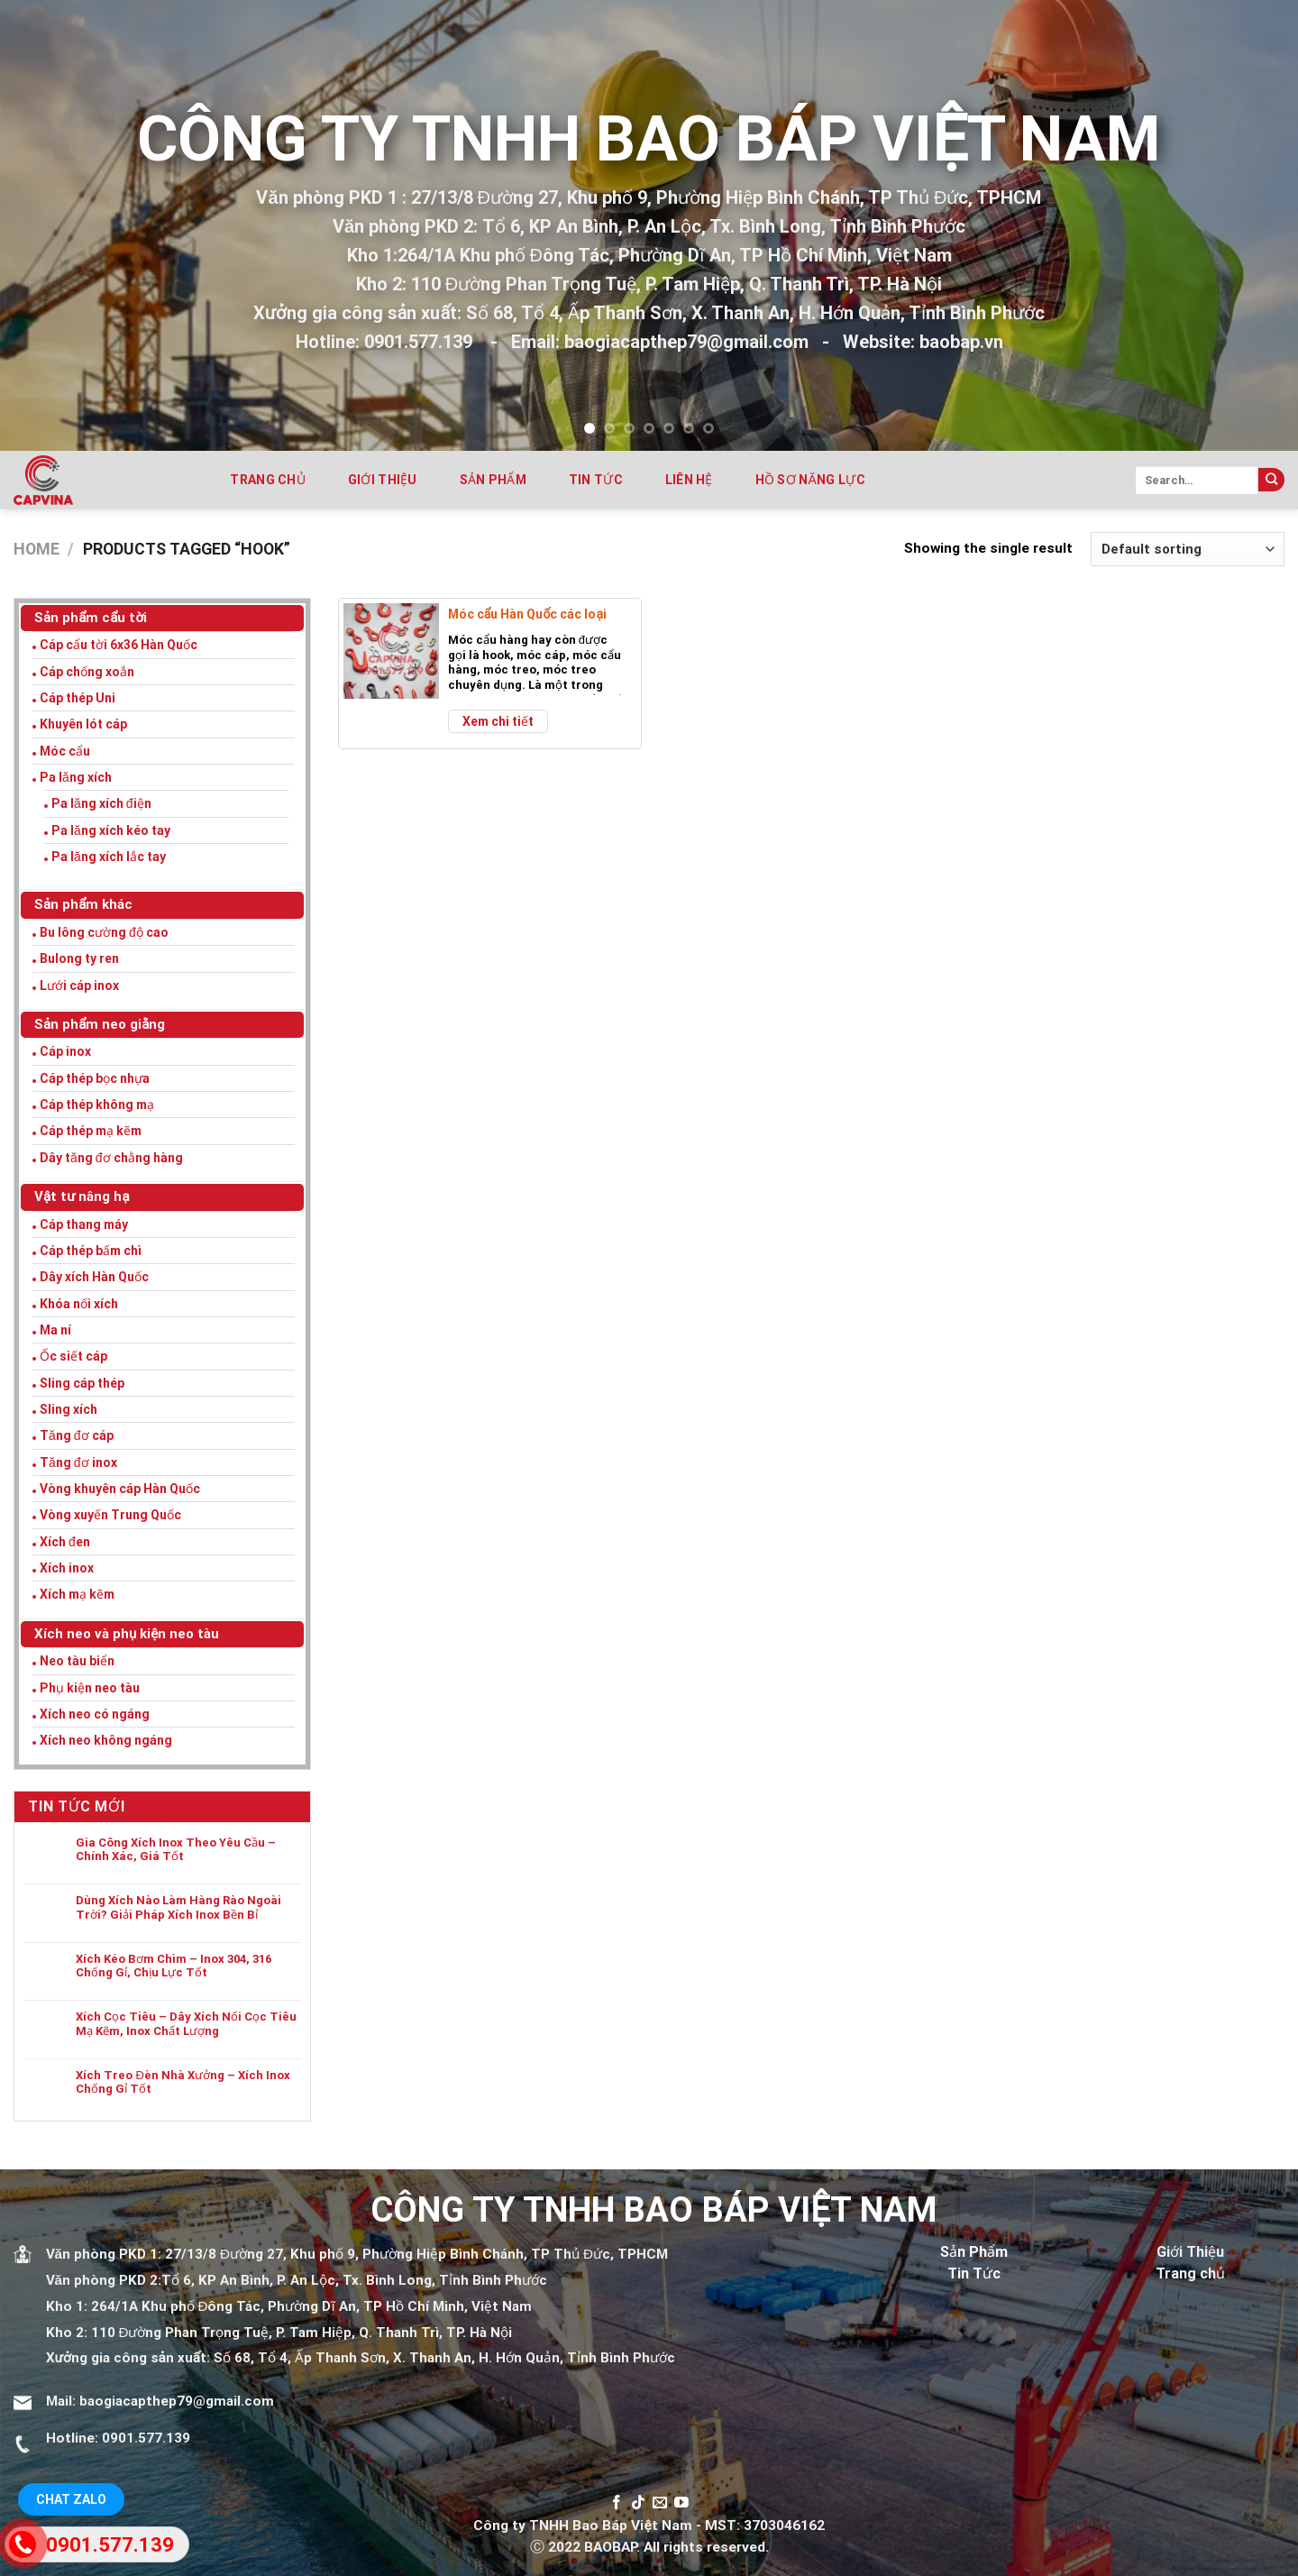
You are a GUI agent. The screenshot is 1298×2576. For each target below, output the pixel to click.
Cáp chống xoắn (87, 672)
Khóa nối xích (79, 1304)
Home (36, 548)
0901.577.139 (146, 2438)
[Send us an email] (660, 2503)
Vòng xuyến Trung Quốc (110, 1515)
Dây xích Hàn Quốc (94, 1277)
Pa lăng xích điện (101, 803)
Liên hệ (689, 479)
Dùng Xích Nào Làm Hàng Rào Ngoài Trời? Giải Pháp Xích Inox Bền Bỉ (178, 1907)
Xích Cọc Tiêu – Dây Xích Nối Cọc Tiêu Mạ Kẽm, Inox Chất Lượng (186, 2024)
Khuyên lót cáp (83, 724)
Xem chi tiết (498, 721)
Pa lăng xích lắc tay (108, 856)
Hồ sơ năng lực (810, 479)
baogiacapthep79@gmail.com (176, 2401)
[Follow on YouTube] (681, 2503)
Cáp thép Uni (77, 698)
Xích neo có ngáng (95, 1714)
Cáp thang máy (84, 1224)
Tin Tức (974, 2273)
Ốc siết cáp (73, 1356)
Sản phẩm (493, 479)
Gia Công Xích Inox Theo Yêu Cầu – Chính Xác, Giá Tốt (176, 1850)
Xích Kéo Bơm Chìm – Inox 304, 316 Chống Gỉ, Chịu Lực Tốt (173, 1966)
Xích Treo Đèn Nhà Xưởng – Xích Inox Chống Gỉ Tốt (182, 2082)
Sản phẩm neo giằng (99, 1024)
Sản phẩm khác (83, 904)
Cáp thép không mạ (97, 1104)
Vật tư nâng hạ (82, 1196)
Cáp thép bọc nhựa (95, 1078)
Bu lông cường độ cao (104, 932)
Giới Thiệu (1190, 2251)
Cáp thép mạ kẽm (91, 1130)
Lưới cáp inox (79, 985)
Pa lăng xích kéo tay (110, 830)
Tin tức (596, 479)
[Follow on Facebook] (616, 2503)
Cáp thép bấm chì (91, 1250)
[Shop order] (1187, 549)
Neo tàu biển (77, 1661)
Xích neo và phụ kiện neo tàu (126, 1634)
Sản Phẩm (974, 2251)
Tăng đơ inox (78, 1462)
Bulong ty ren (79, 958)
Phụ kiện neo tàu (90, 1688)
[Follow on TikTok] (638, 2503)
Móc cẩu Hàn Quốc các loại (527, 614)
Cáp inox (65, 1051)
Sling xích (68, 1409)
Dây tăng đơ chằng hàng (111, 1157)
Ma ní (55, 1330)
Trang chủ (268, 479)
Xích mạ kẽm (77, 1594)
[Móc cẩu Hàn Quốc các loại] (391, 651)
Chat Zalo (71, 2499)
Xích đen (65, 1542)
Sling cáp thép (82, 1383)
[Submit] (1271, 479)
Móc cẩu (65, 751)
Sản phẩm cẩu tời (90, 618)
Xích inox (67, 1568)
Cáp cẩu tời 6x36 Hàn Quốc (118, 644)
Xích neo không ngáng (106, 1740)
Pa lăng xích (76, 777)
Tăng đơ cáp (77, 1435)
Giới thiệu (382, 479)
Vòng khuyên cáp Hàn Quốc (120, 1488)
